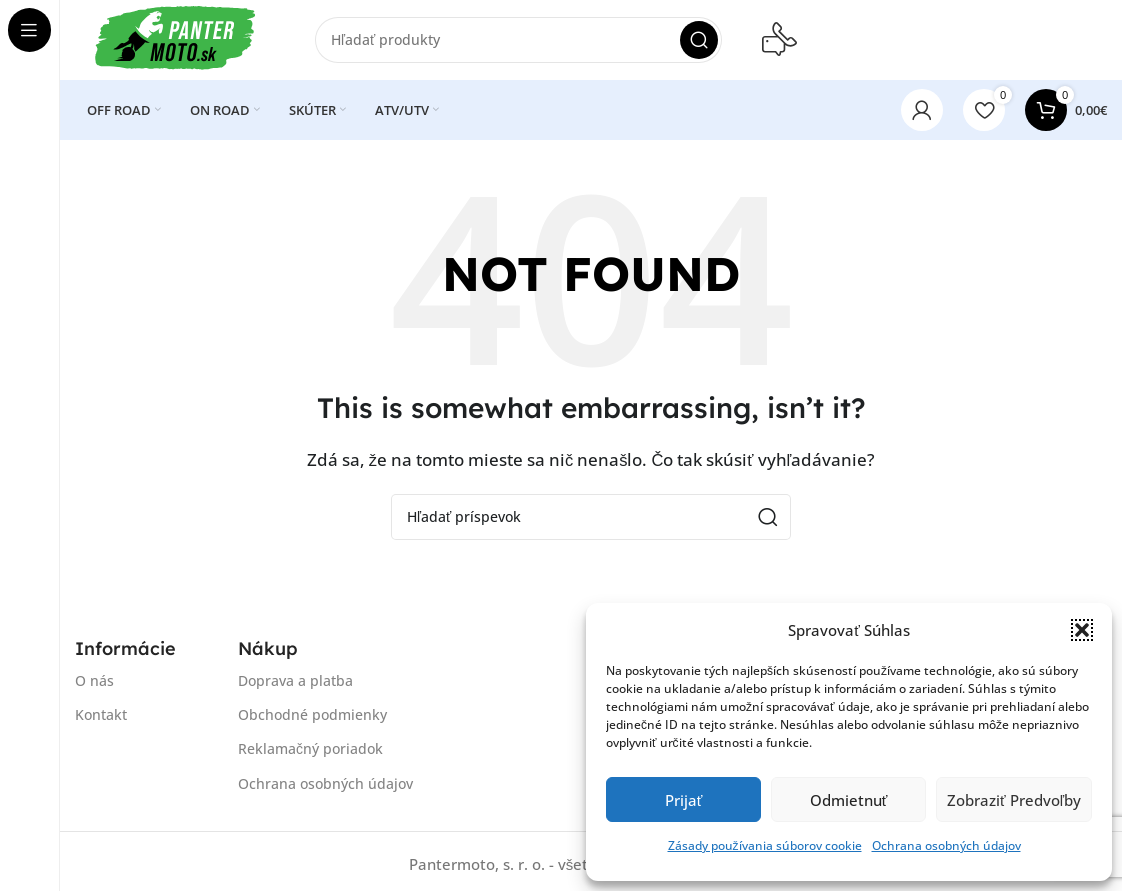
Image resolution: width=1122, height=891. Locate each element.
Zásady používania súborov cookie (765, 845)
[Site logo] (175, 38)
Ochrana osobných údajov (946, 845)
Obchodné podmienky (312, 714)
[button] (1082, 630)
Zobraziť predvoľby (1014, 800)
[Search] (518, 40)
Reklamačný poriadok (310, 749)
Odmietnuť (849, 800)
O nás (94, 680)
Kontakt (101, 714)
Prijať (684, 800)
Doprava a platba (295, 680)
